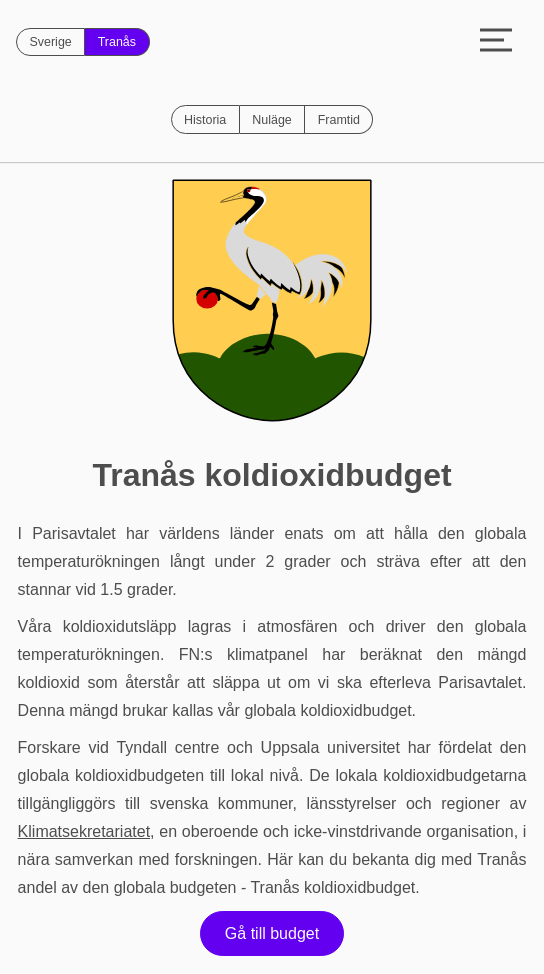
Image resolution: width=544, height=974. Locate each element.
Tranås (117, 42)
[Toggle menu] (496, 42)
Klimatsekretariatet (84, 831)
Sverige (50, 42)
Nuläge (272, 120)
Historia (205, 120)
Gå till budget (272, 933)
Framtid (339, 120)
